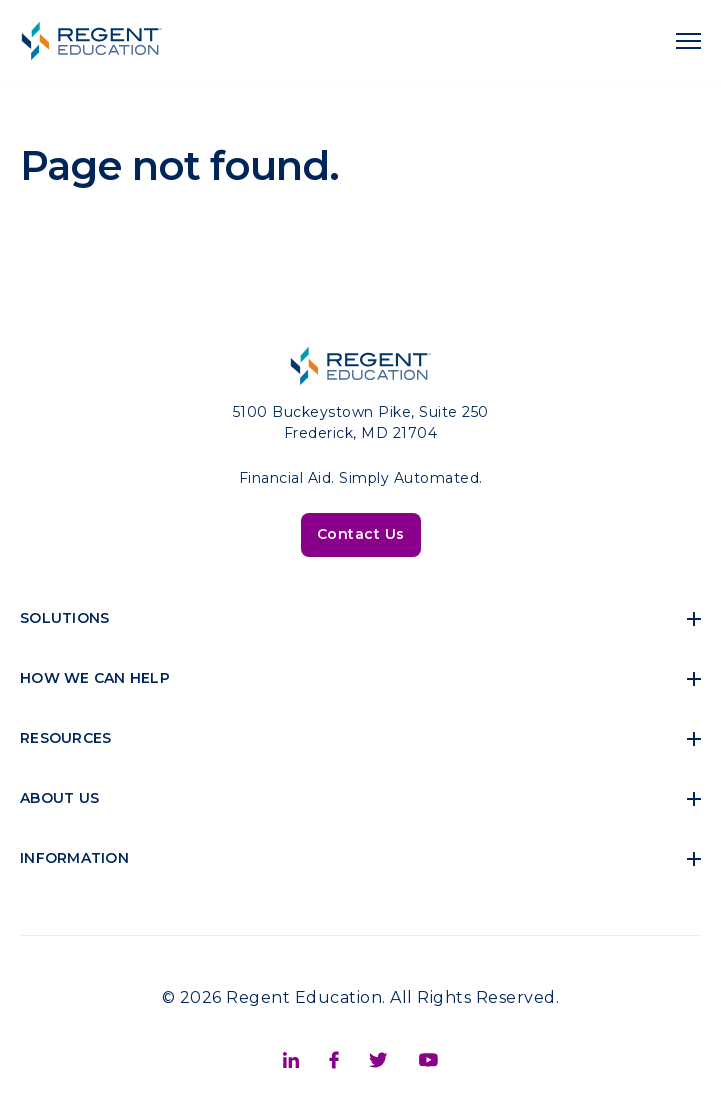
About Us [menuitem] (59, 798)
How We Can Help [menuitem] (95, 678)
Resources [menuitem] (65, 738)
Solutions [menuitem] (64, 618)
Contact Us (361, 534)
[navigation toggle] (688, 41)
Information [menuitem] (74, 858)
